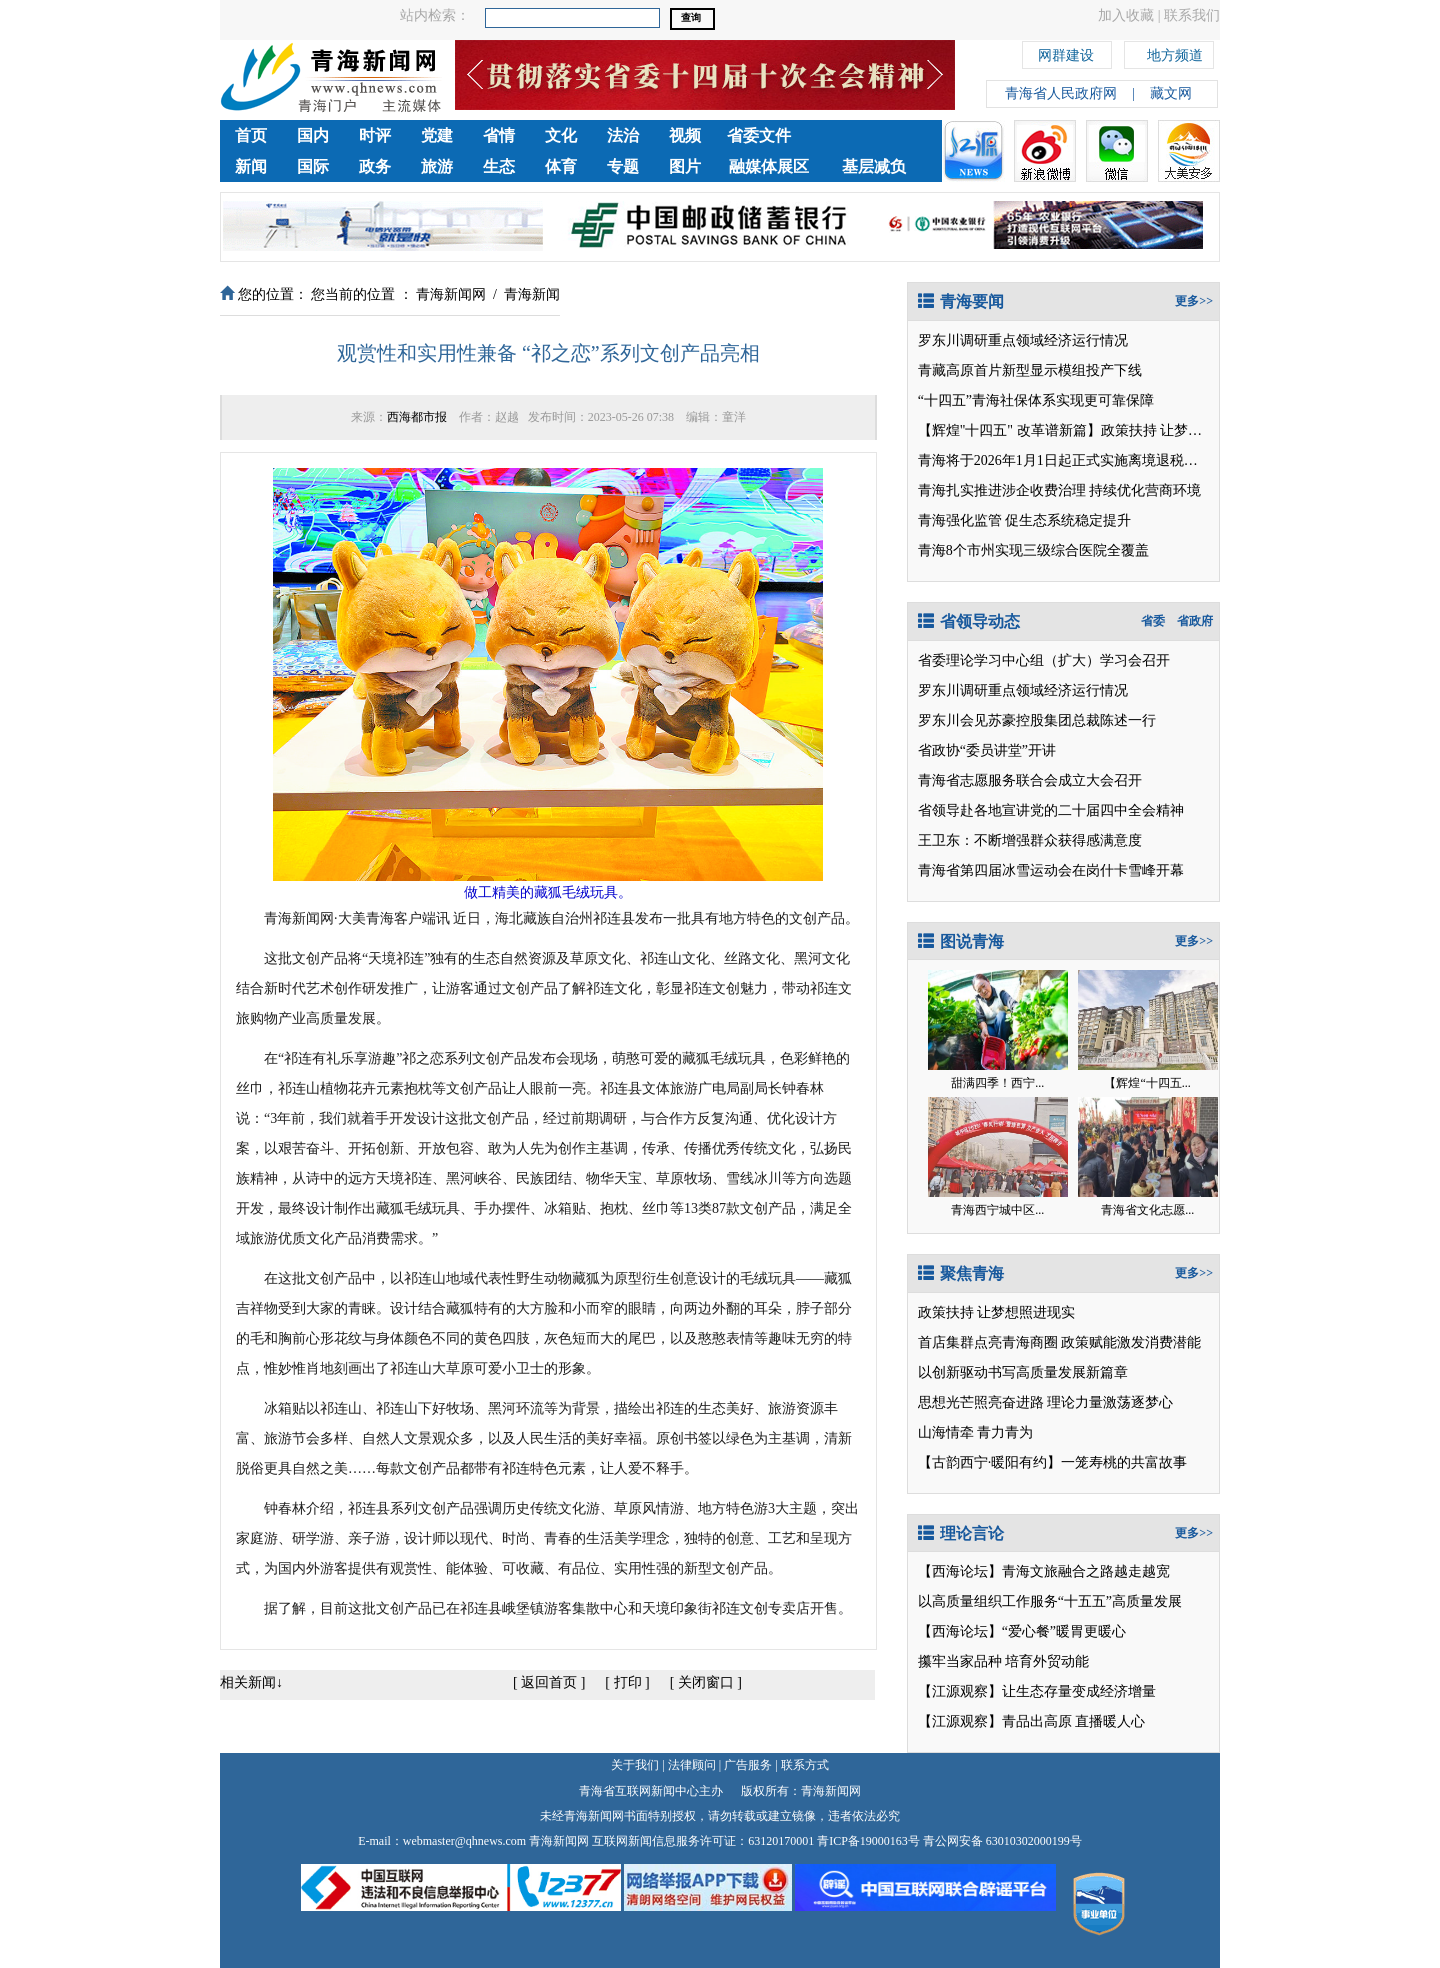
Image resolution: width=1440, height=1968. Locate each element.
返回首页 (549, 1682)
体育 (561, 166)
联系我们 (1192, 15)
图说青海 (961, 941)
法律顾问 (692, 1765)
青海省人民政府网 (1061, 93)
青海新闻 (532, 294)
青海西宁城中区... (997, 1210)
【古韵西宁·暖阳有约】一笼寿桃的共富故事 (1053, 1462)
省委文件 (759, 135)
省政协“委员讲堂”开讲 (987, 750)
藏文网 (1171, 93)
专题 (623, 166)
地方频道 (1175, 52)
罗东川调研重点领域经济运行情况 (1023, 340)
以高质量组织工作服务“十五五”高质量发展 (1050, 1601)
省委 (1153, 621)
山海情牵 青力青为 (976, 1432)
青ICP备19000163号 (868, 1841)
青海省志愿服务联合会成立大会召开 (1030, 780)
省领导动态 (969, 621)
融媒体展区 (769, 166)
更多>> (1194, 301)
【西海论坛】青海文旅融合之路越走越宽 (1044, 1571)
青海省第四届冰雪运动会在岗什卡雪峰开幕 (1051, 870)
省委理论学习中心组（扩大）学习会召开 (1044, 660)
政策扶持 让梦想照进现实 (997, 1312)
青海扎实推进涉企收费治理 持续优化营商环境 (1060, 490)
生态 (499, 166)
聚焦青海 (961, 1273)
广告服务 (748, 1765)
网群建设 (1066, 52)
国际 (313, 166)
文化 (561, 135)
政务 (375, 166)
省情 (499, 135)
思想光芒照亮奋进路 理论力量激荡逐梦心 (1046, 1402)
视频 (685, 135)
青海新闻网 (451, 294)
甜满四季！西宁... (997, 1083)
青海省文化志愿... (1147, 1210)
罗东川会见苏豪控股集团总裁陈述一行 (1037, 720)
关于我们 (635, 1765)
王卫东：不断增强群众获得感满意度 (1030, 840)
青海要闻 (961, 301)
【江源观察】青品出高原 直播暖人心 (1032, 1721)
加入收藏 (1126, 15)
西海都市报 (417, 417)
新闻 (251, 166)
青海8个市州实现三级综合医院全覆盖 (1033, 550)
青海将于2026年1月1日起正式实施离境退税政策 (1065, 460)
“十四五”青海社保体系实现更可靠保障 (1036, 400)
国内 (313, 135)
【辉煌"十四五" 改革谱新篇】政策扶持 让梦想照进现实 (1088, 430)
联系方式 (805, 1765)
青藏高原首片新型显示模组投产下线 (1030, 370)
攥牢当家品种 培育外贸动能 (1004, 1661)
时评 (375, 135)
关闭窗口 (706, 1682)
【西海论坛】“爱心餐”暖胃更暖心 (1022, 1631)
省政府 (1195, 621)
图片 (685, 166)
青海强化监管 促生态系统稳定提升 (1025, 520)
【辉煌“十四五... (1147, 1083)
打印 (628, 1682)
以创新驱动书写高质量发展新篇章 (1023, 1372)
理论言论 (961, 1533)
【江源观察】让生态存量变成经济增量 (1037, 1691)
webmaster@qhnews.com (464, 1841)
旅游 (437, 166)
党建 (437, 135)
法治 (623, 135)
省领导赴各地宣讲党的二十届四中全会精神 (1051, 810)
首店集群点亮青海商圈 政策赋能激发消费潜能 (1060, 1342)
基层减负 (874, 166)
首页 (251, 135)
